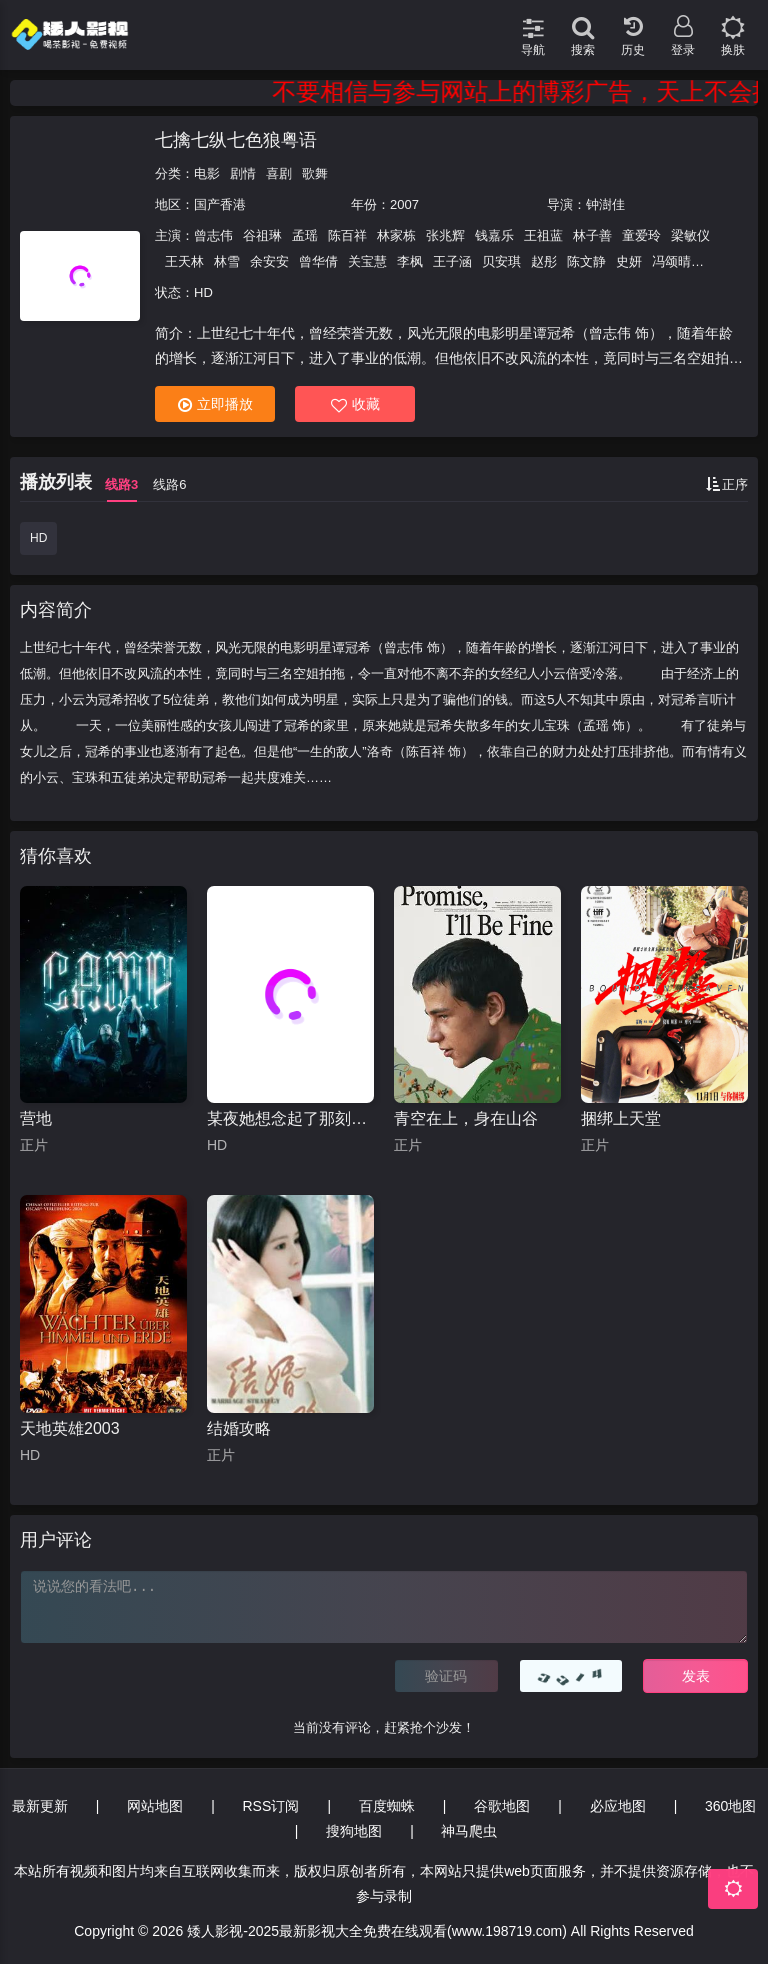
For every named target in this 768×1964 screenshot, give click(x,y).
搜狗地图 (354, 1831)
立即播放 (215, 404)
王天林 (184, 261)
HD (38, 538)
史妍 (629, 261)
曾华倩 (318, 261)
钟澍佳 (605, 204)
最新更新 (40, 1806)
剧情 (243, 173)
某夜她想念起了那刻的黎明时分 (290, 1118)
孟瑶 (305, 235)
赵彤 (544, 261)
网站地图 (155, 1806)
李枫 (410, 261)
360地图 (730, 1806)
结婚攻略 (239, 1428)
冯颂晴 (671, 261)
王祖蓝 (543, 235)
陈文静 (586, 261)
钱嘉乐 (494, 235)
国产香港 (220, 204)
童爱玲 (641, 235)
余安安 (269, 261)
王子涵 (452, 261)
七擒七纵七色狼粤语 (236, 140)
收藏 (355, 404)
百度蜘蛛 (387, 1806)
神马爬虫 (469, 1831)
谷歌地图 (502, 1806)
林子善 (592, 235)
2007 (404, 204)
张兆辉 (445, 235)
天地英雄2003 (70, 1428)
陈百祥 (347, 235)
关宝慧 (367, 261)
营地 (36, 1118)
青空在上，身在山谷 (466, 1118)
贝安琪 (501, 261)
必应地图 (618, 1806)
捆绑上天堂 (621, 1118)
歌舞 (315, 173)
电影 (207, 173)
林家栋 (396, 235)
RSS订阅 (271, 1806)
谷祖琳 (262, 235)
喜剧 (279, 173)
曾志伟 (213, 235)
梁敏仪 (690, 235)
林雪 (227, 261)
